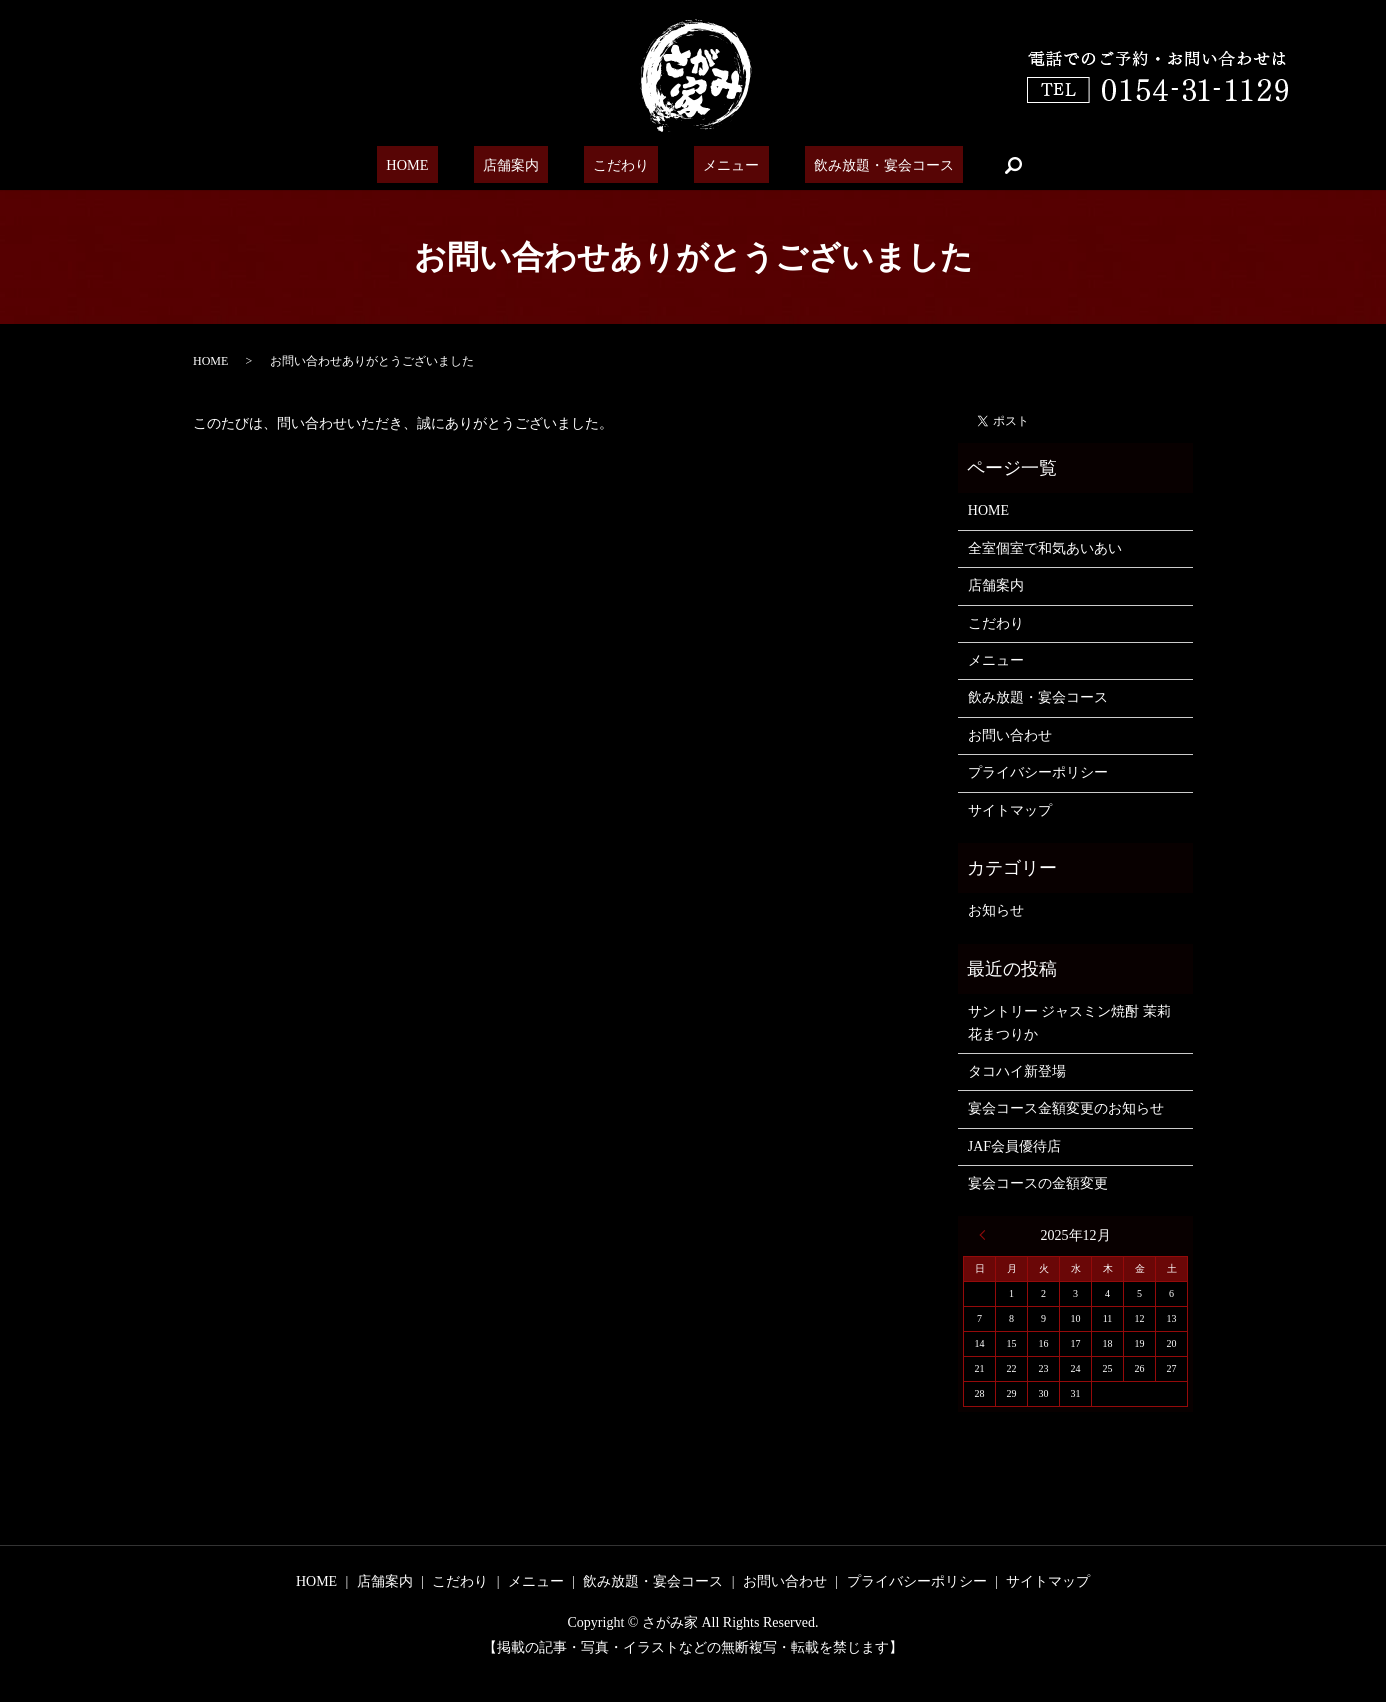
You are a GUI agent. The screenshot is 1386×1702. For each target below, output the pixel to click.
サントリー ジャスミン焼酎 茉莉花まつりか (1069, 1022)
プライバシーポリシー (1038, 772)
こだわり (617, 165)
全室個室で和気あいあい (1045, 548)
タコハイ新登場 (1017, 1071)
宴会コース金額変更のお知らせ (1066, 1108)
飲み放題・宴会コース (854, 165)
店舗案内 (521, 165)
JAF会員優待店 (1014, 1146)
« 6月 (987, 1235)
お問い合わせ (1010, 735)
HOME (433, 165)
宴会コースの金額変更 (1038, 1183)
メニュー (713, 165)
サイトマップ (1010, 810)
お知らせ (996, 910)
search (980, 165)
